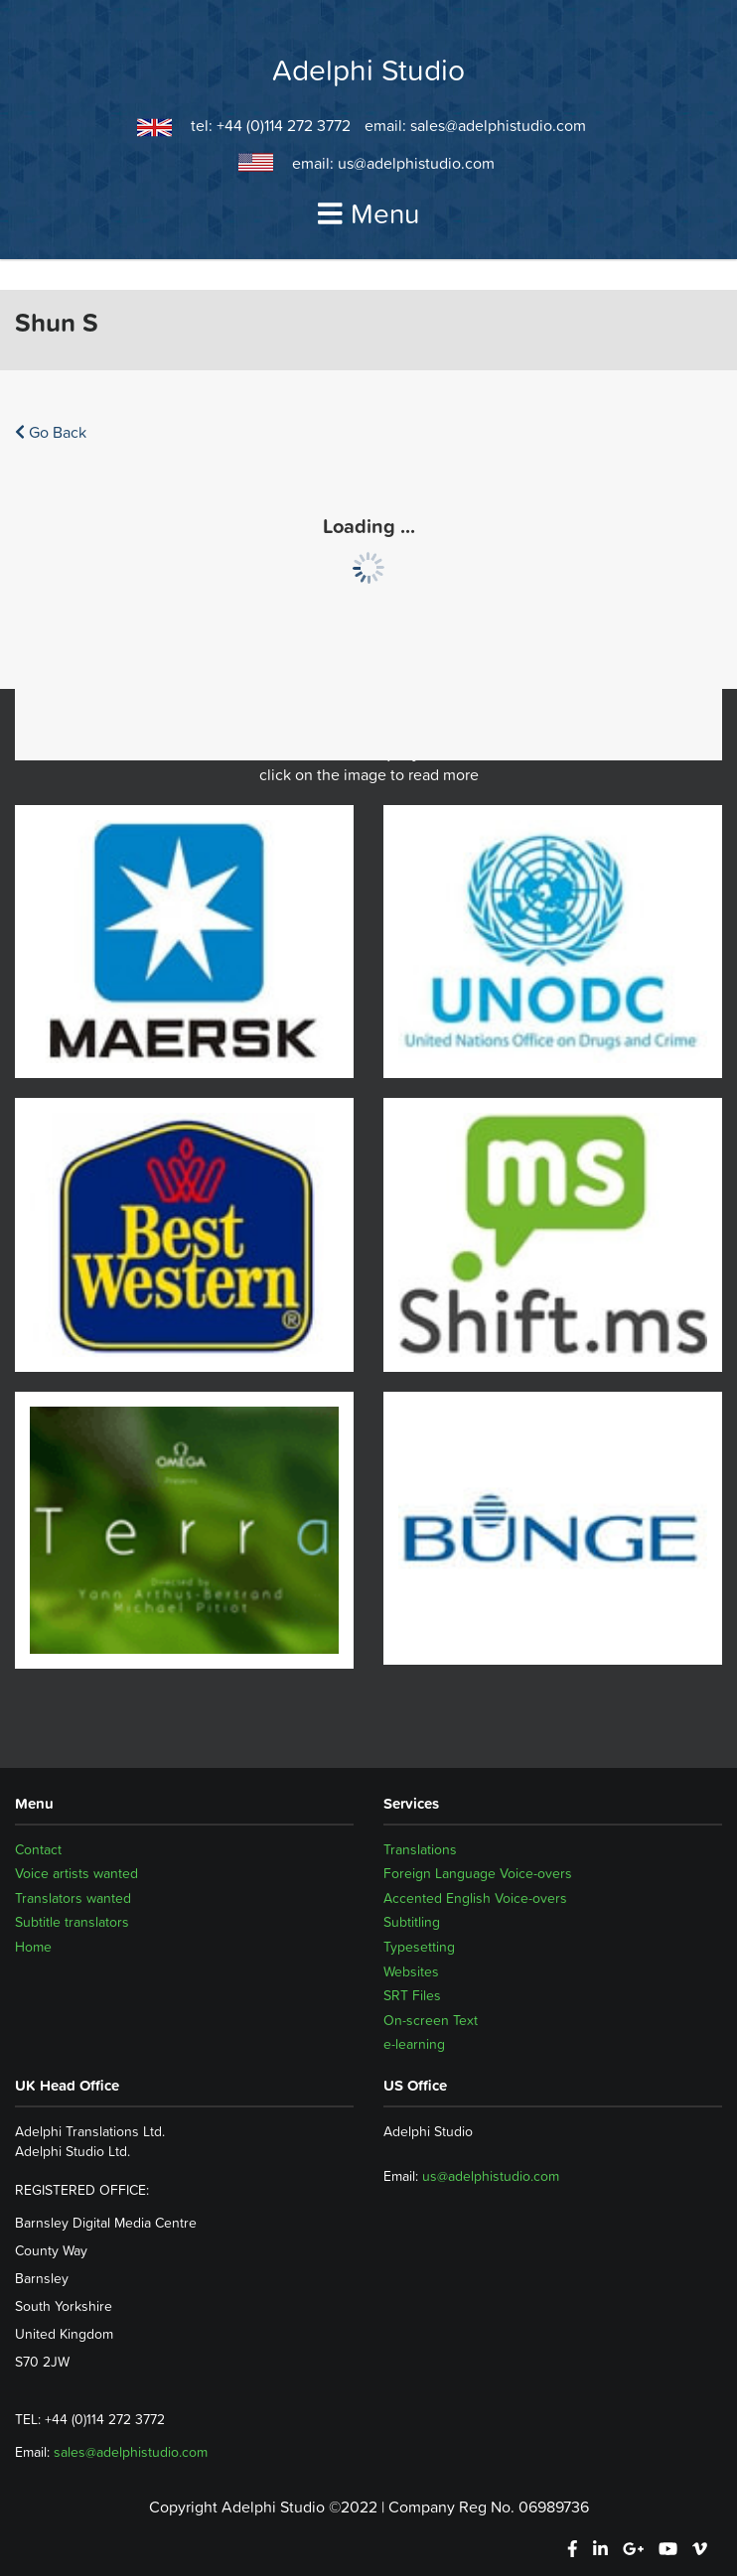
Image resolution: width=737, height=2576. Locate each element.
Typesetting (419, 1947)
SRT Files (412, 1995)
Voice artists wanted (76, 1873)
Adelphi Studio (368, 70)
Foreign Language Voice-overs (477, 1873)
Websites (411, 1971)
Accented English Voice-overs (475, 1898)
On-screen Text (430, 2020)
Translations (420, 1849)
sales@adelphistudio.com (498, 125)
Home (33, 1947)
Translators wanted (73, 1898)
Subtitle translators (72, 1922)
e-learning (414, 2044)
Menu (368, 213)
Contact (38, 1849)
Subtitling (411, 1922)
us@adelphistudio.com (416, 163)
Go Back (50, 432)
